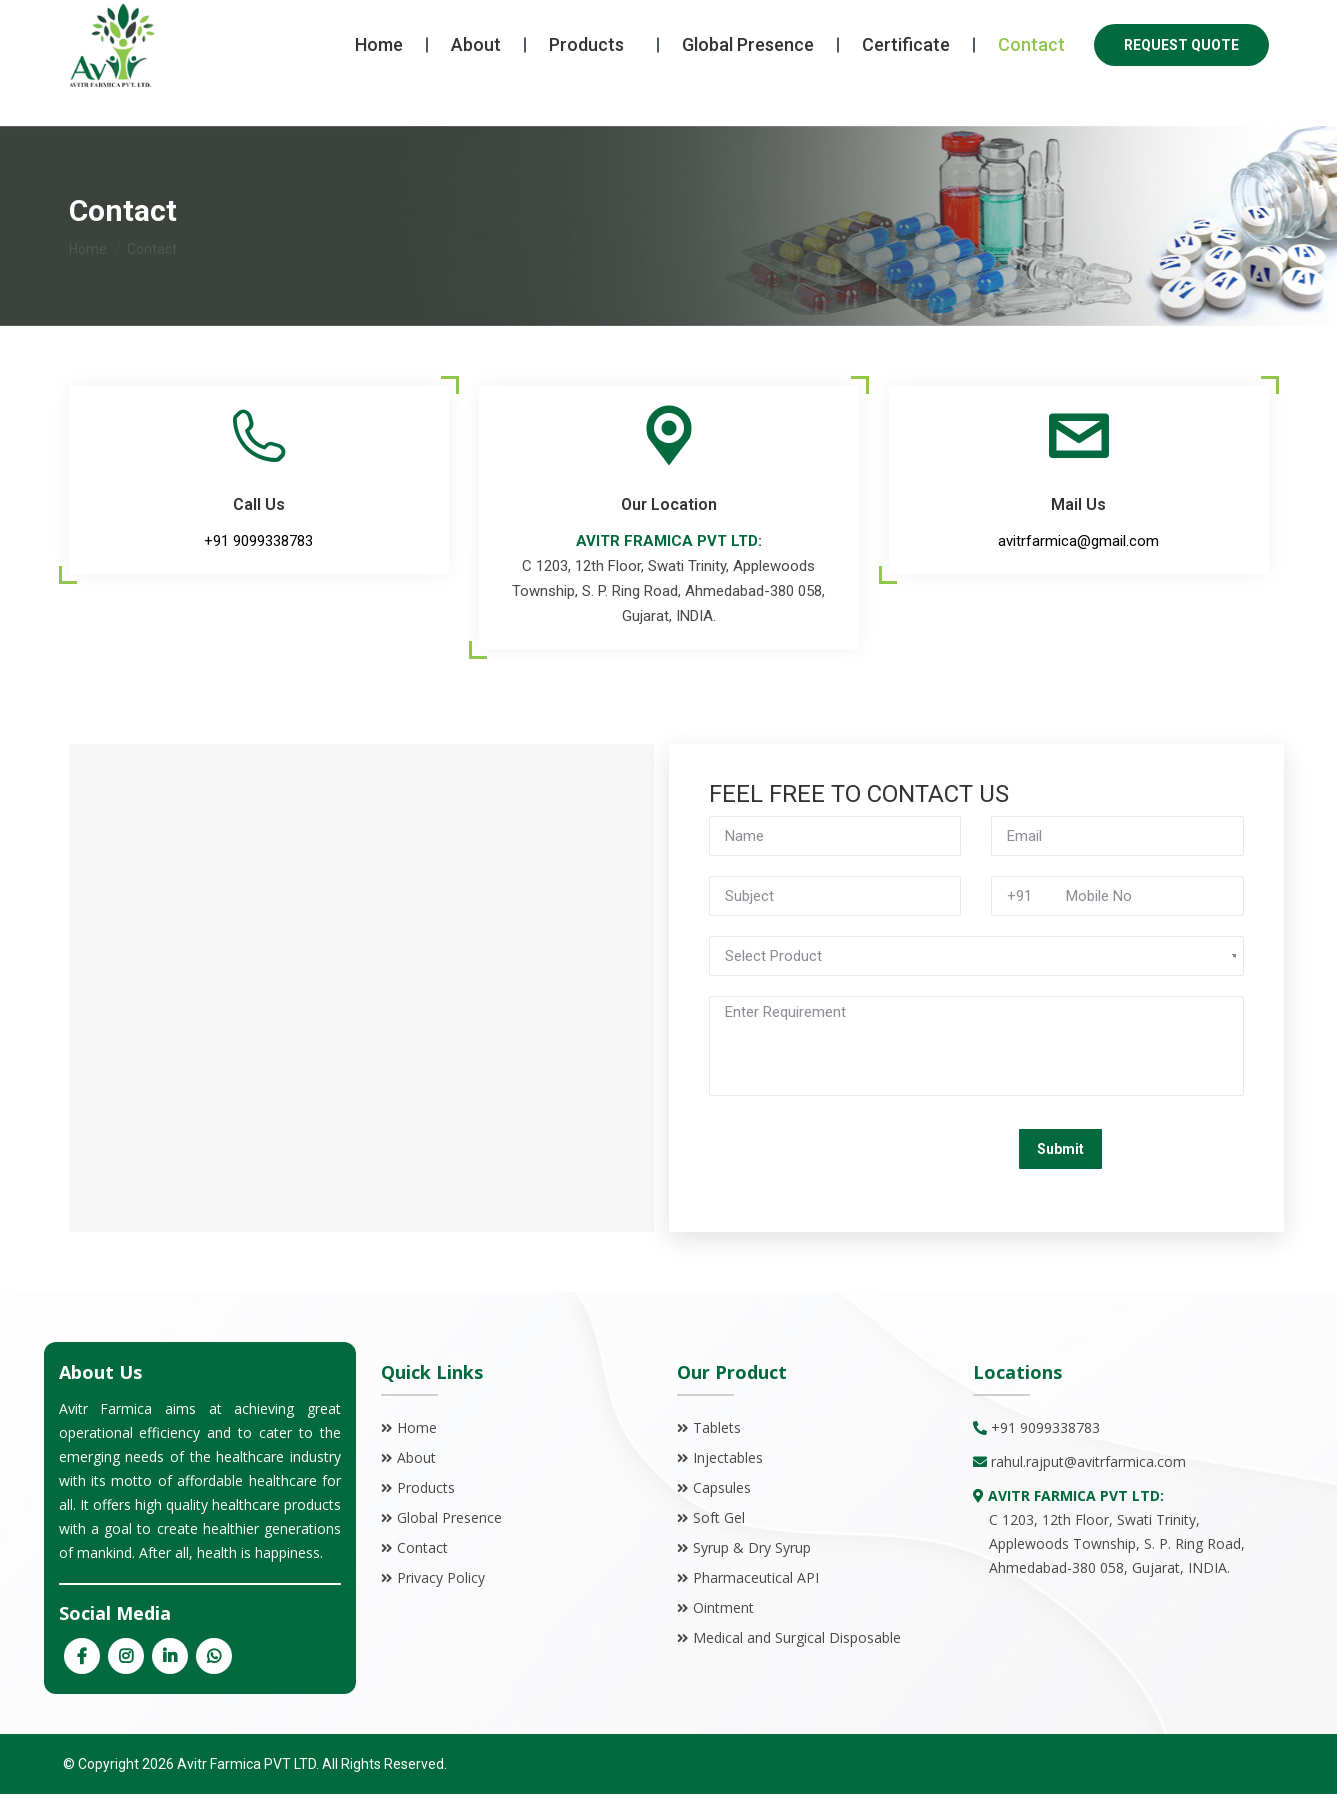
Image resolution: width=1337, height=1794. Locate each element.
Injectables (728, 1457)
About (416, 1457)
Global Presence (449, 1517)
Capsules (722, 1487)
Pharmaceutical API (756, 1577)
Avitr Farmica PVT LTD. (246, 1764)
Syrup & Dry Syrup (752, 1547)
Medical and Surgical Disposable (797, 1637)
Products (426, 1487)
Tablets (717, 1427)
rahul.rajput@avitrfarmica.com (1088, 1461)
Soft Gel (719, 1517)
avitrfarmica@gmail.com (339, 18)
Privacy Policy (441, 1577)
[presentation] (861, 1155)
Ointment (723, 1607)
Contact (422, 1547)
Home (417, 1427)
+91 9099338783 (143, 18)
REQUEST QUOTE (1181, 81)
